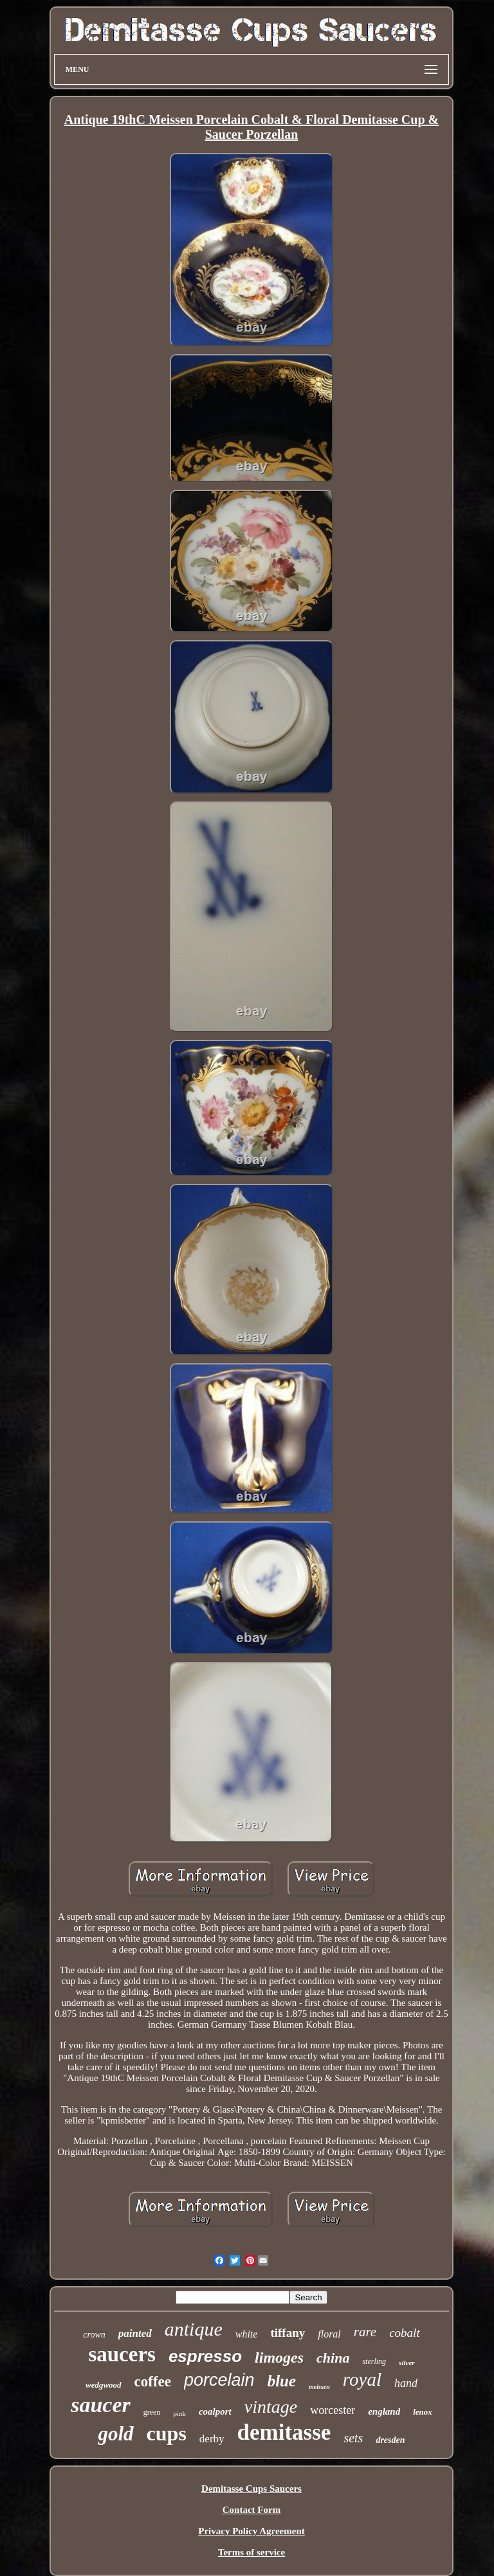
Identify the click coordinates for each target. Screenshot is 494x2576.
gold (115, 2433)
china (332, 2358)
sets (353, 2438)
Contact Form (251, 2510)
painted (135, 2333)
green (152, 2412)
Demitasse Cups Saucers (251, 2488)
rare (365, 2331)
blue (282, 2381)
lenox (422, 2412)
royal (362, 2379)
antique (194, 2328)
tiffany (287, 2332)
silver (406, 2362)
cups (167, 2433)
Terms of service (251, 2552)
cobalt (404, 2332)
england (384, 2411)
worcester (332, 2410)
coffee (152, 2382)
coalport (215, 2411)
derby (211, 2439)
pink (179, 2413)
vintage (270, 2407)
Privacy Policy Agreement (251, 2531)
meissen (319, 2386)
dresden (390, 2440)
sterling (374, 2361)
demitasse (284, 2432)
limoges (279, 2357)
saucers (121, 2354)
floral (329, 2334)
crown (94, 2334)
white (246, 2334)
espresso (205, 2356)
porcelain (219, 2380)
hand (405, 2383)
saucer (101, 2405)
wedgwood (104, 2385)
